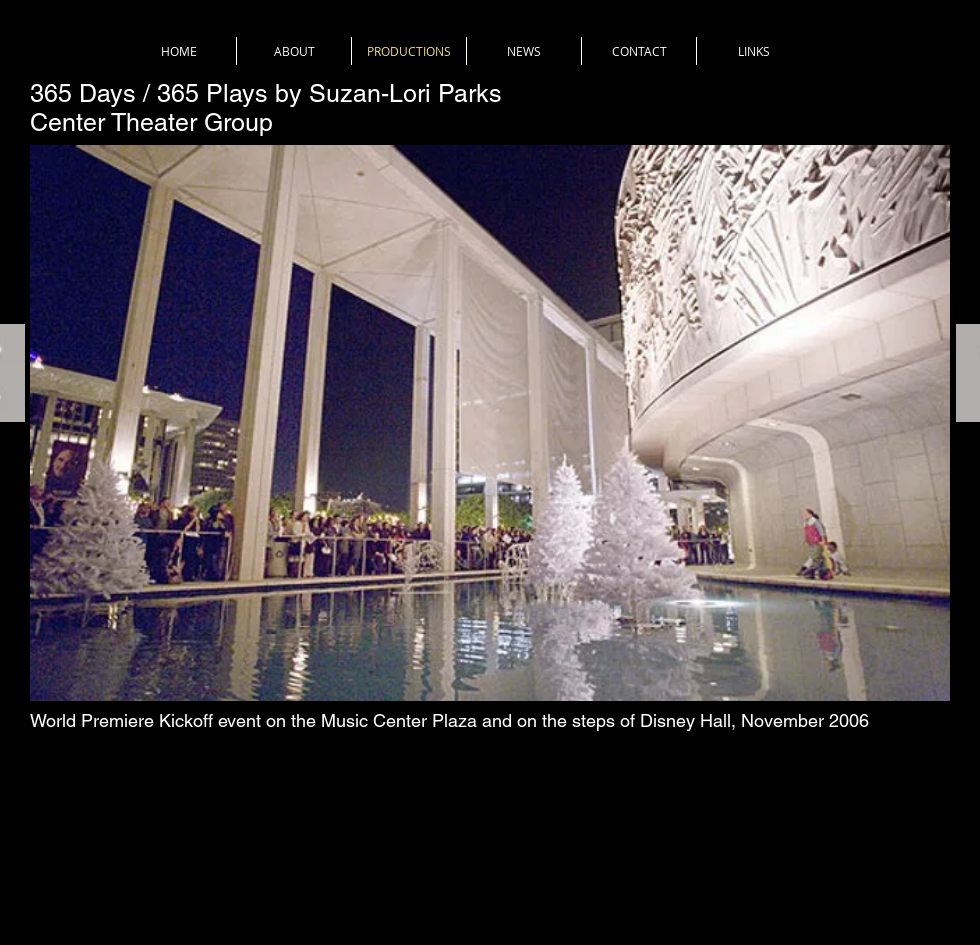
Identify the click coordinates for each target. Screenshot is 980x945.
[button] (490, 423)
